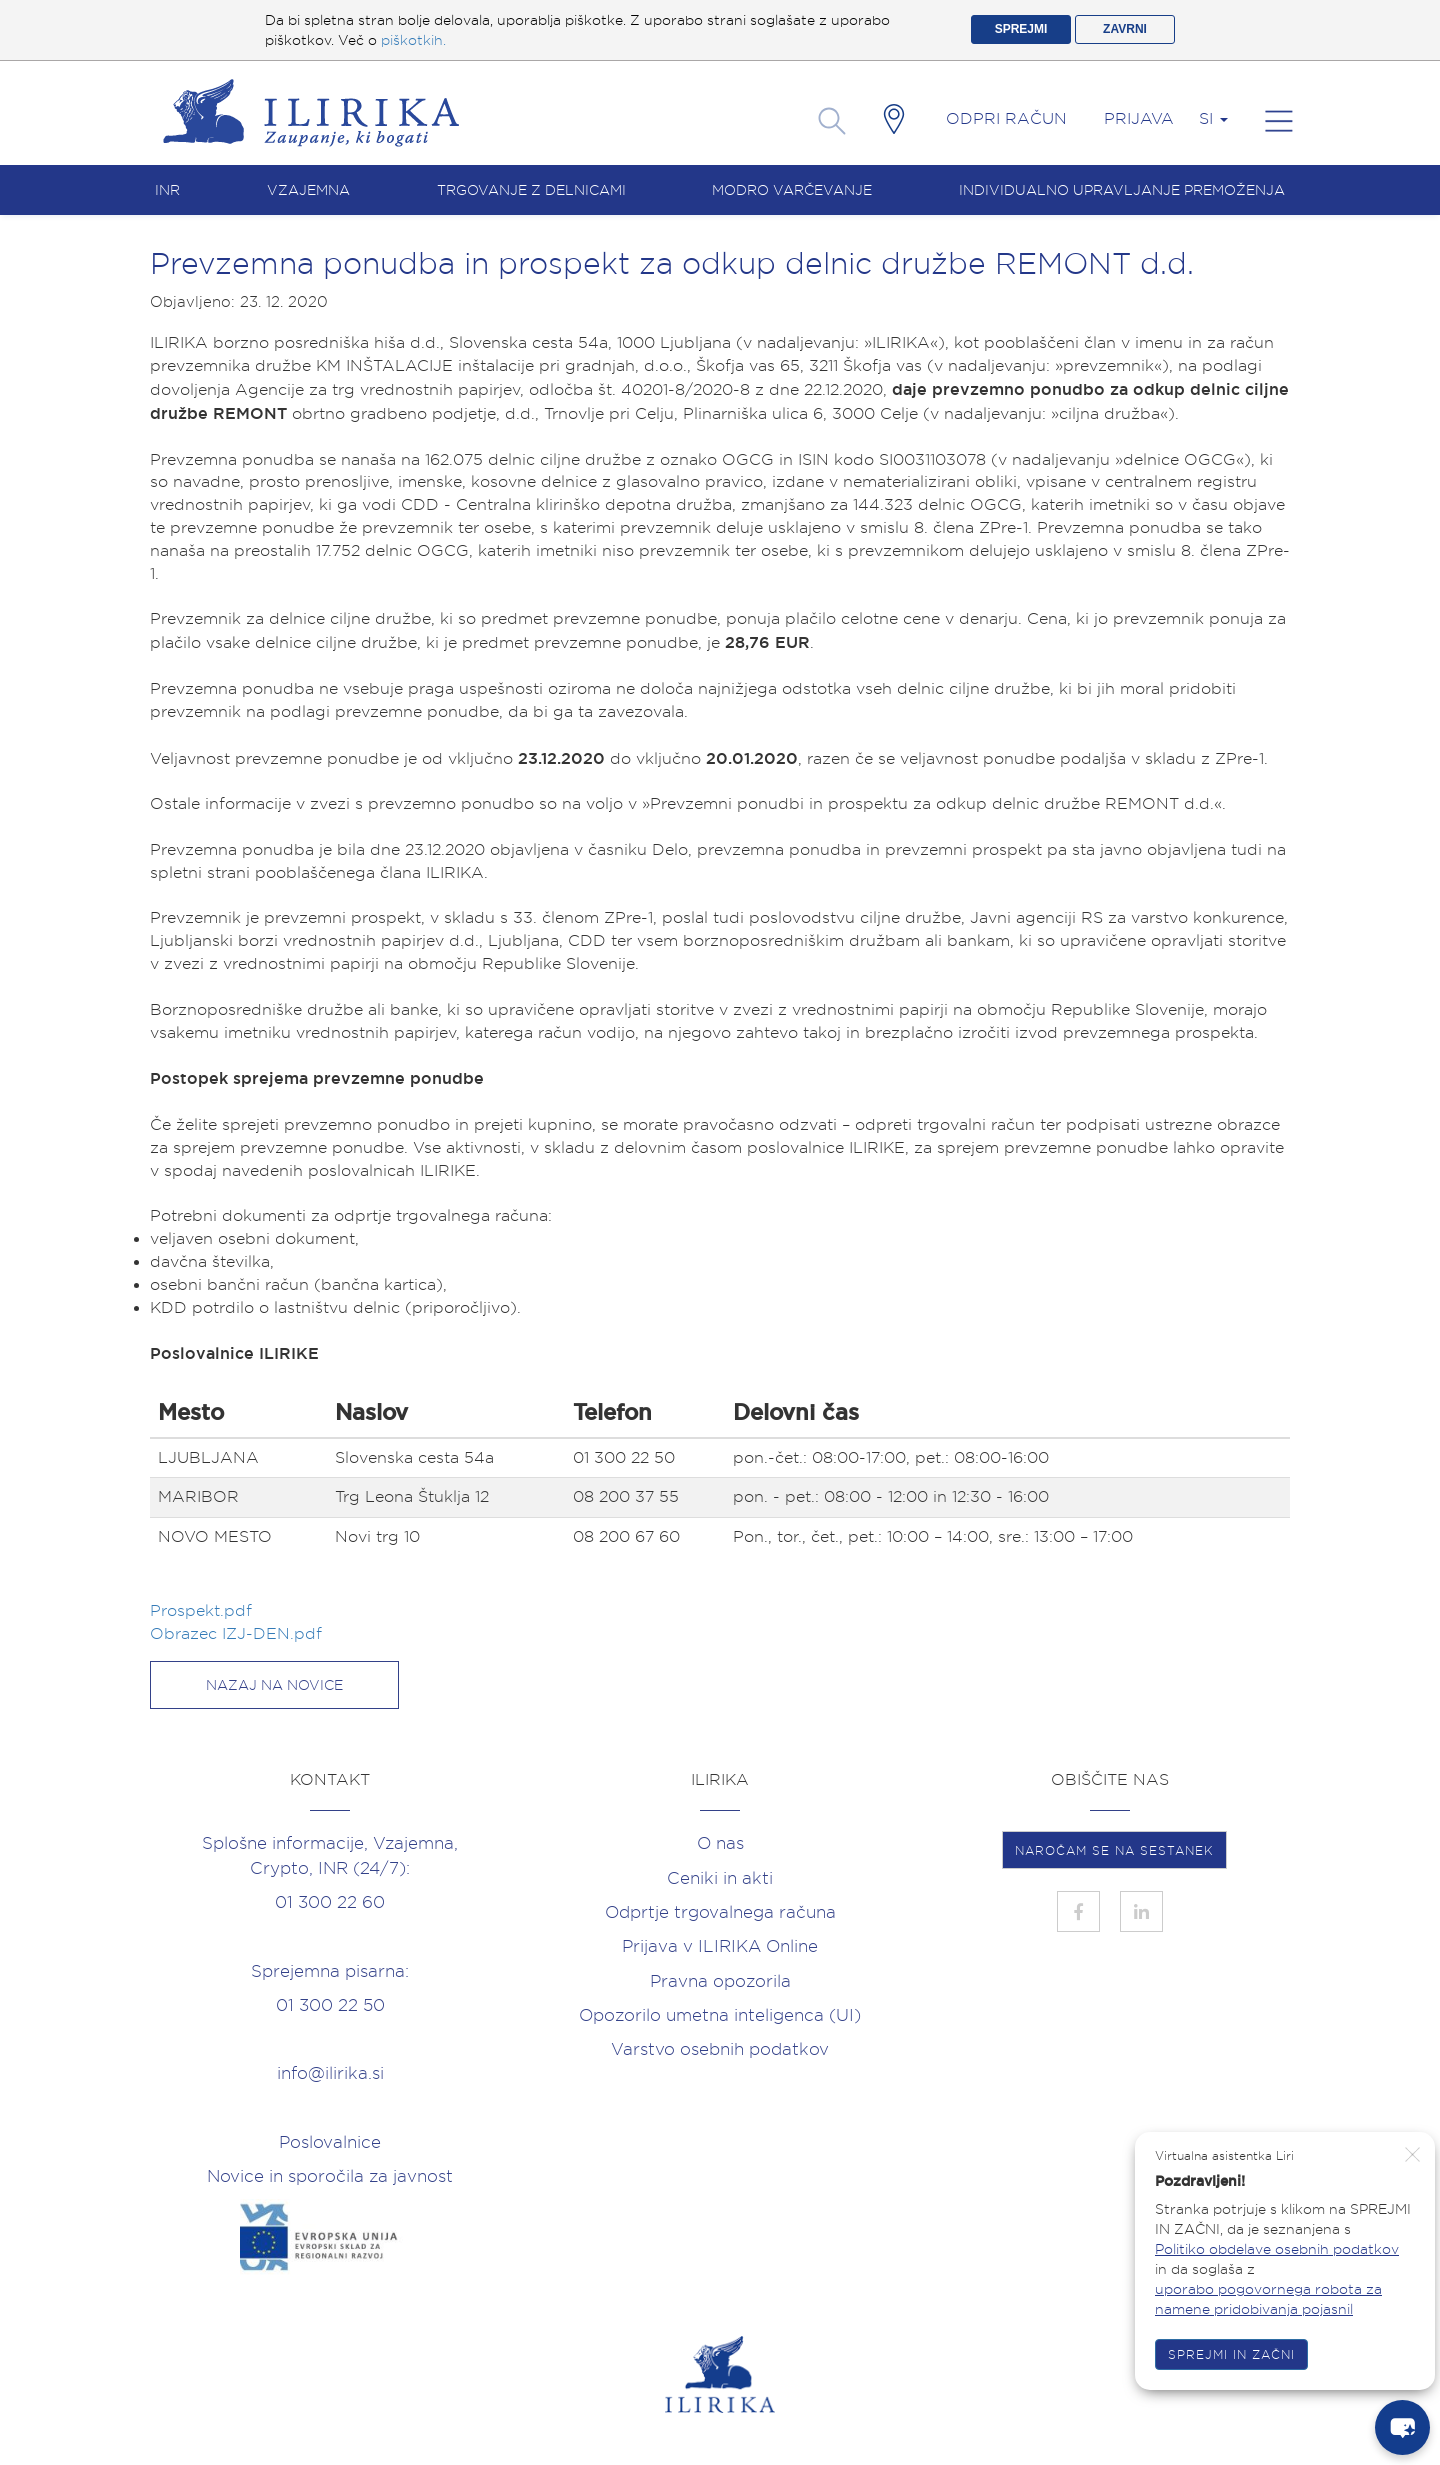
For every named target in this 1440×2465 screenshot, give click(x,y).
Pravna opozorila (720, 1981)
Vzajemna (308, 190)
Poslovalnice (330, 2142)
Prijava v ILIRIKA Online (720, 1946)
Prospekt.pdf (203, 1610)
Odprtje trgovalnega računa (720, 1912)
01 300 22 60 (330, 1902)
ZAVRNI (1125, 29)
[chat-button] (1402, 2427)
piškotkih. (413, 40)
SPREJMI (1021, 29)
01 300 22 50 (330, 2005)
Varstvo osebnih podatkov (720, 2049)
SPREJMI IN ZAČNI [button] (1231, 2354)
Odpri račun (1006, 118)
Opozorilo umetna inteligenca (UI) (720, 2015)
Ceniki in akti (720, 1878)
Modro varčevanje (792, 190)
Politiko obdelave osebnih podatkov (1277, 2249)
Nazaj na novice (274, 1685)
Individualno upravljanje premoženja (1122, 190)
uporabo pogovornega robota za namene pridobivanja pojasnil (1268, 2299)
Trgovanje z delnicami (531, 190)
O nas (720, 1843)
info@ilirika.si (330, 2073)
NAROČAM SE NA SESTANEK (1114, 1850)
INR (167, 190)
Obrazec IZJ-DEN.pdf (238, 1633)
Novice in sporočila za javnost (330, 2176)
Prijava (1139, 118)
